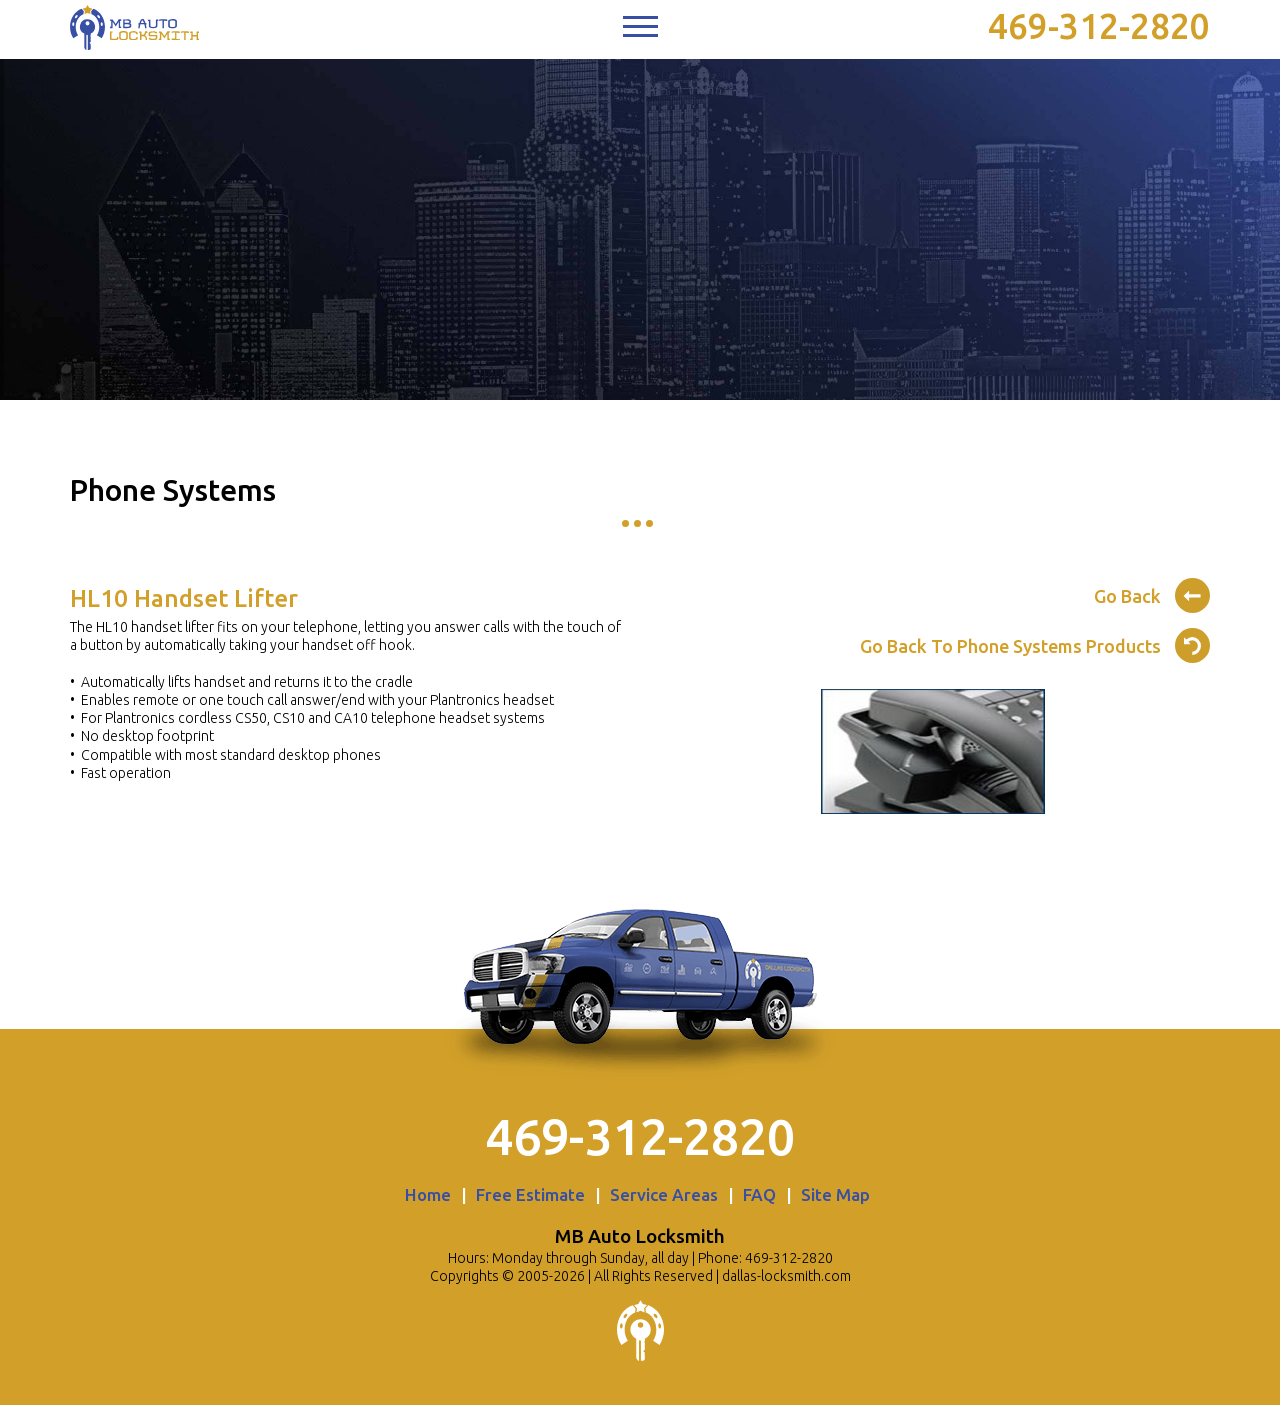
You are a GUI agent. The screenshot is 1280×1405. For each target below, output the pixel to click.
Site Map (835, 1194)
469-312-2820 (1099, 26)
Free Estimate (530, 1194)
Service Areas (664, 1194)
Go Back (1152, 593)
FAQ (759, 1194)
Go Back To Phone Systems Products (1035, 643)
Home (428, 1194)
